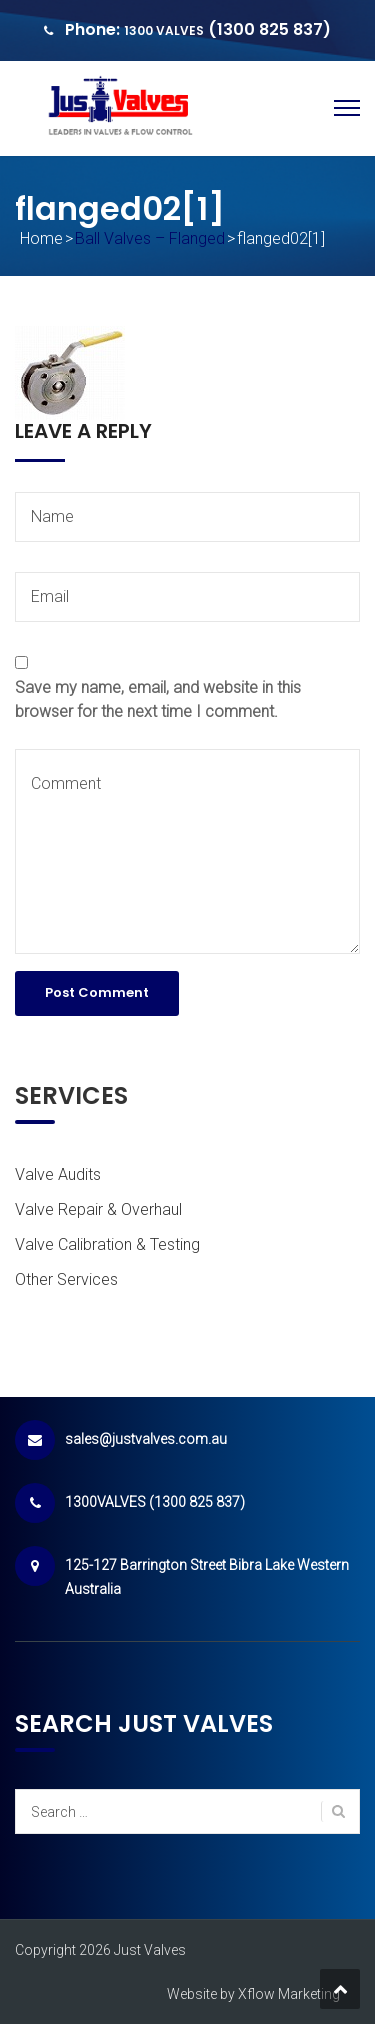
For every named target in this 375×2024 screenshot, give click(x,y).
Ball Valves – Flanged (150, 238)
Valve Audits (58, 1174)
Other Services (66, 1279)
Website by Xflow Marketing (253, 1994)
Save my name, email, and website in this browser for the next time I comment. (158, 699)
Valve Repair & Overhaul (98, 1209)
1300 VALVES (164, 30)
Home (41, 238)
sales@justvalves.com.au (146, 1439)
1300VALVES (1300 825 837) (155, 1502)
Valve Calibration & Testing (107, 1244)
